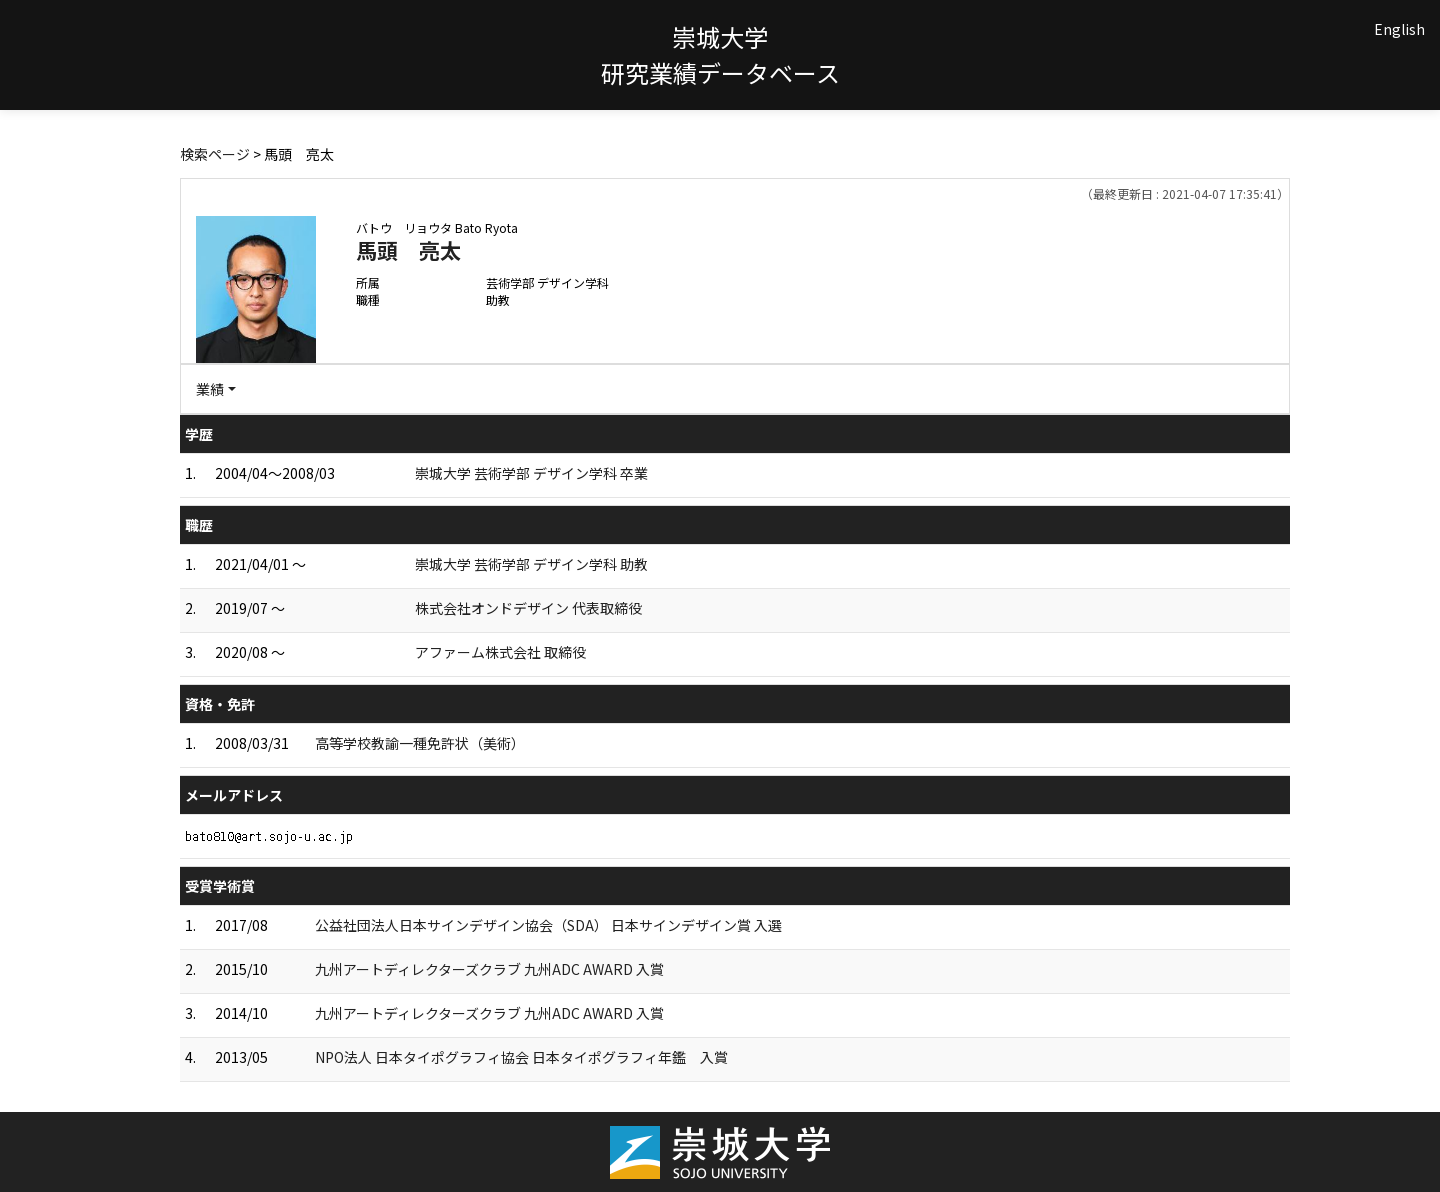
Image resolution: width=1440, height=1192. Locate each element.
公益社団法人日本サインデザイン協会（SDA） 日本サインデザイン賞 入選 (548, 925)
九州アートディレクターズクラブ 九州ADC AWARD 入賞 (489, 969)
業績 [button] (210, 389)
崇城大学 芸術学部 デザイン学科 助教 (531, 564)
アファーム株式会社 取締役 (500, 652)
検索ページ (215, 154)
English (1399, 29)
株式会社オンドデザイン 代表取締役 (528, 608)
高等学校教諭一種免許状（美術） (420, 743)
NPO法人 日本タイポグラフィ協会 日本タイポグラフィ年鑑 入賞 (521, 1057)
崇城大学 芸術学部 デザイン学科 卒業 (531, 473)
